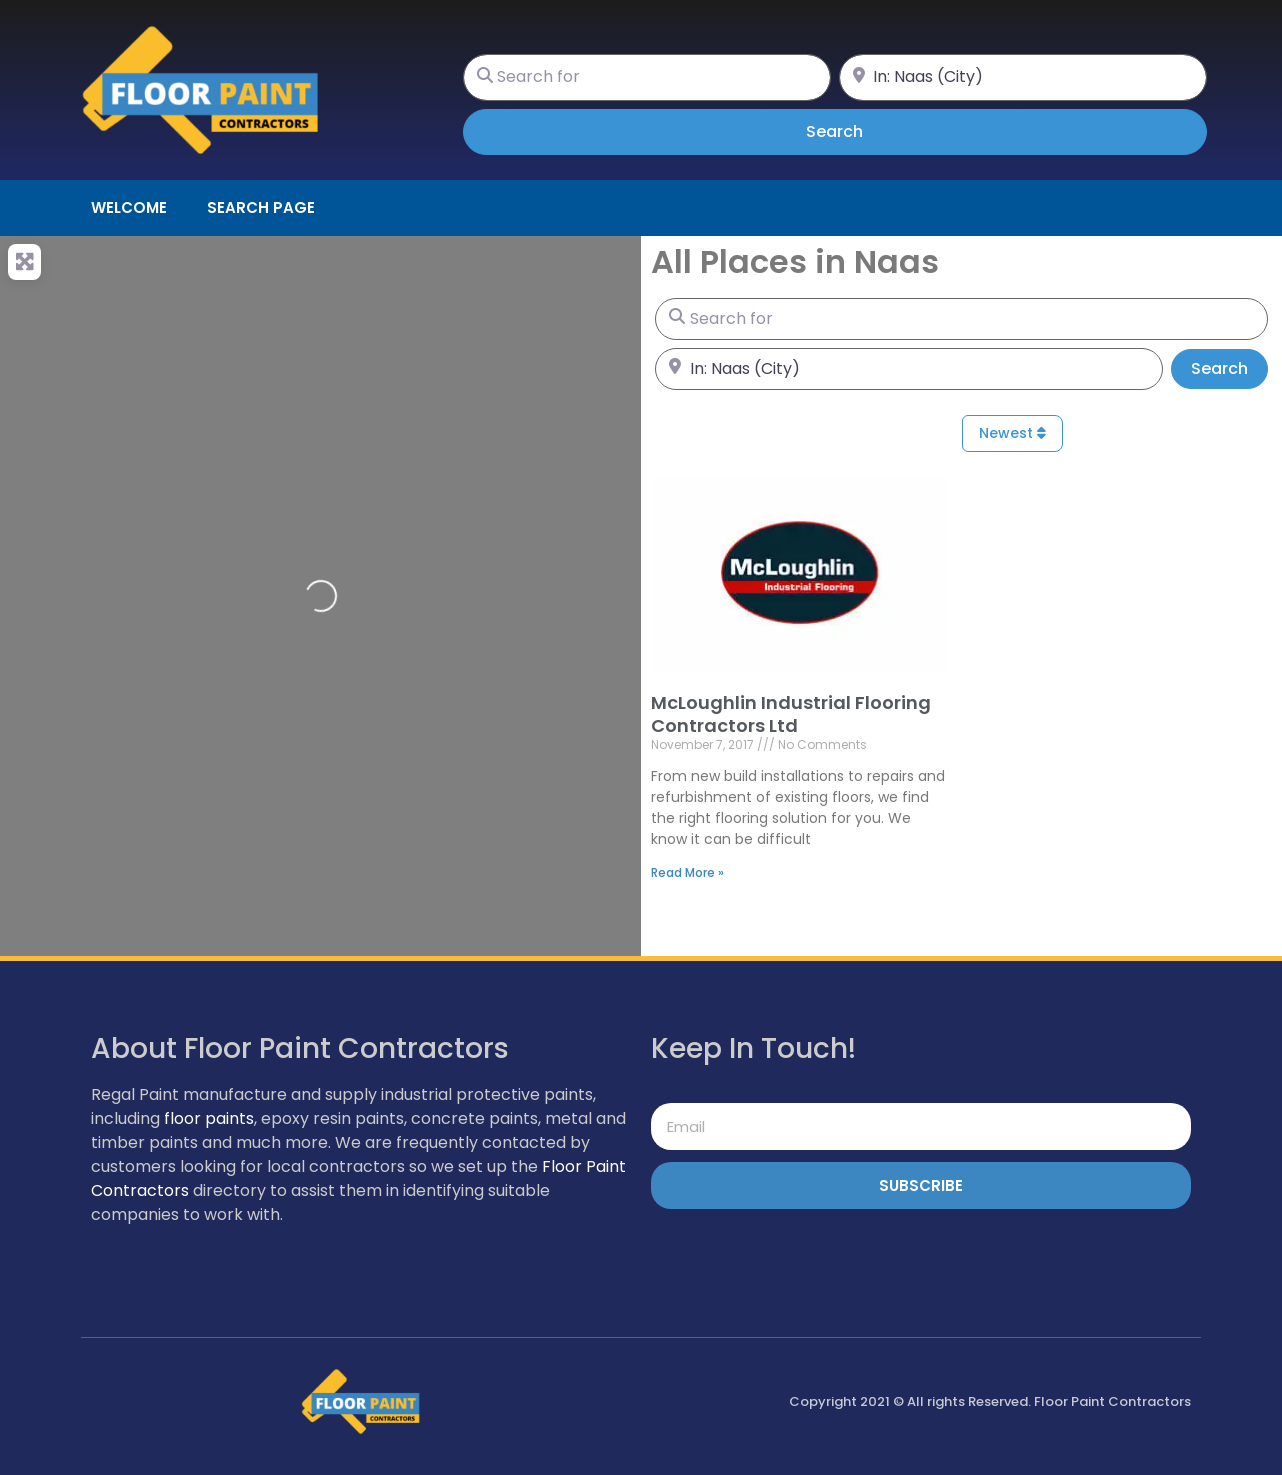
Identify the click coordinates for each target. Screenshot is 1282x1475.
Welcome (129, 207)
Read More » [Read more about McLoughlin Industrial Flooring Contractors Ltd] (687, 872)
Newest (1012, 433)
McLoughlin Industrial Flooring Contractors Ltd (791, 714)
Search (862, 131)
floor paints (209, 1118)
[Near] (1023, 77)
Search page (261, 207)
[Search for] (647, 77)
